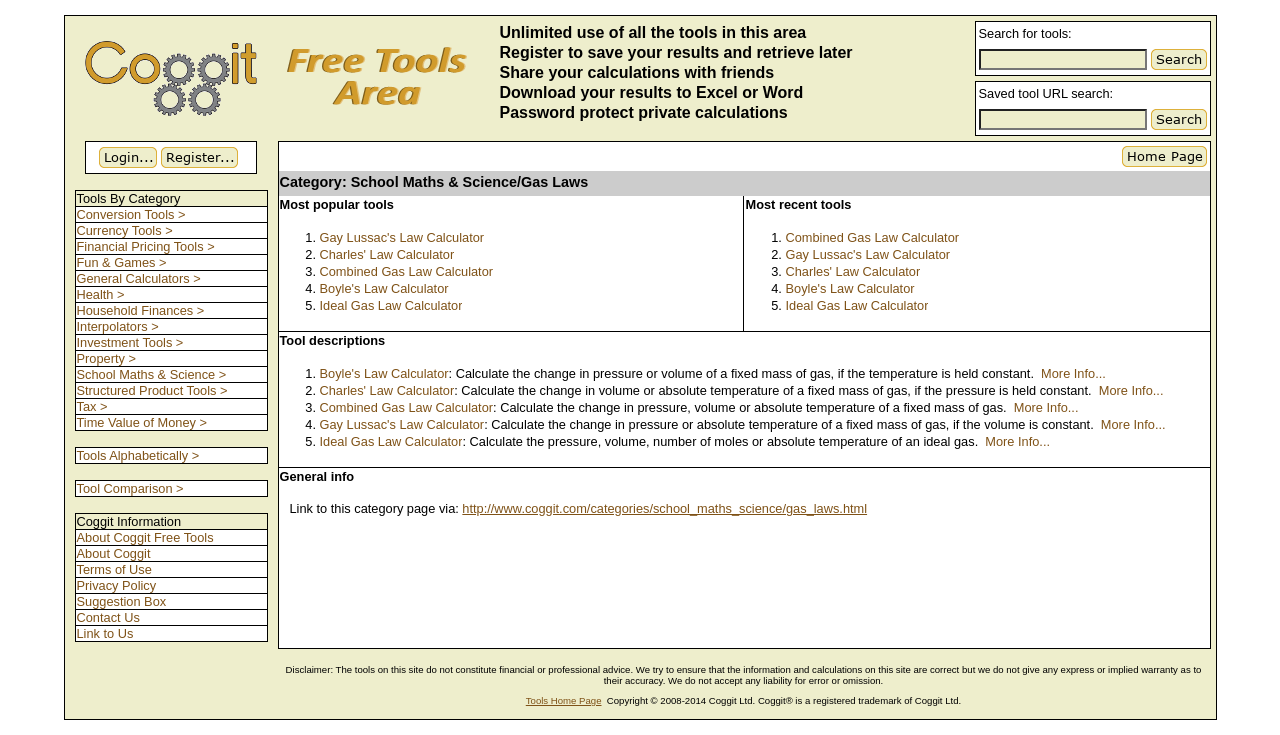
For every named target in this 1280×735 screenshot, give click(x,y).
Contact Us (108, 617)
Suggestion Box (122, 601)
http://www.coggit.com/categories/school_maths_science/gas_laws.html (664, 508)
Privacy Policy (117, 585)
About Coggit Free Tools (145, 537)
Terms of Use (114, 569)
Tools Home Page (564, 700)
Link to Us (105, 633)
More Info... (1073, 373)
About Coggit (114, 553)
